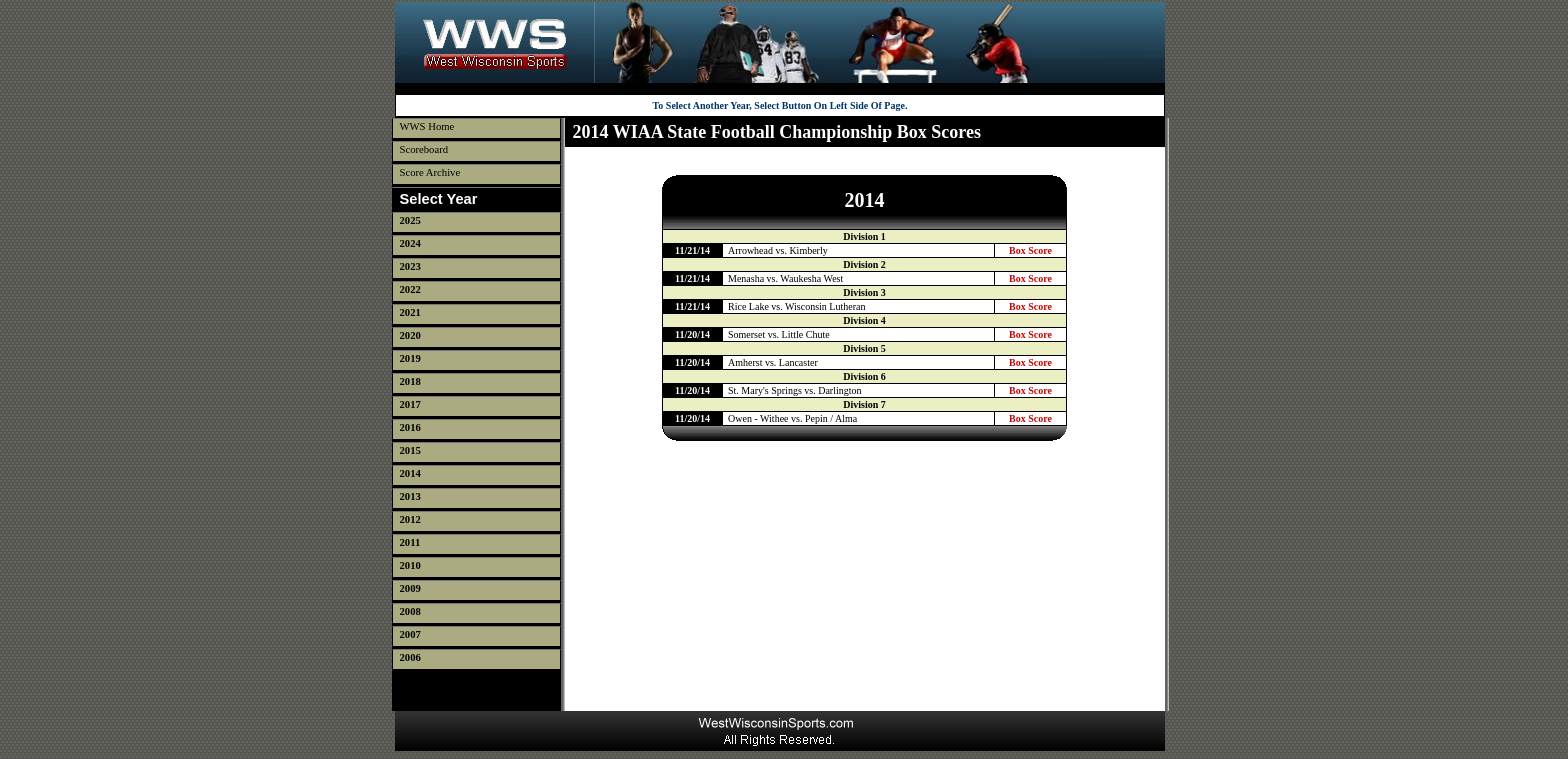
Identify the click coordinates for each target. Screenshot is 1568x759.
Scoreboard (424, 149)
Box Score (1030, 250)
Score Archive (430, 172)
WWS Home (427, 126)
